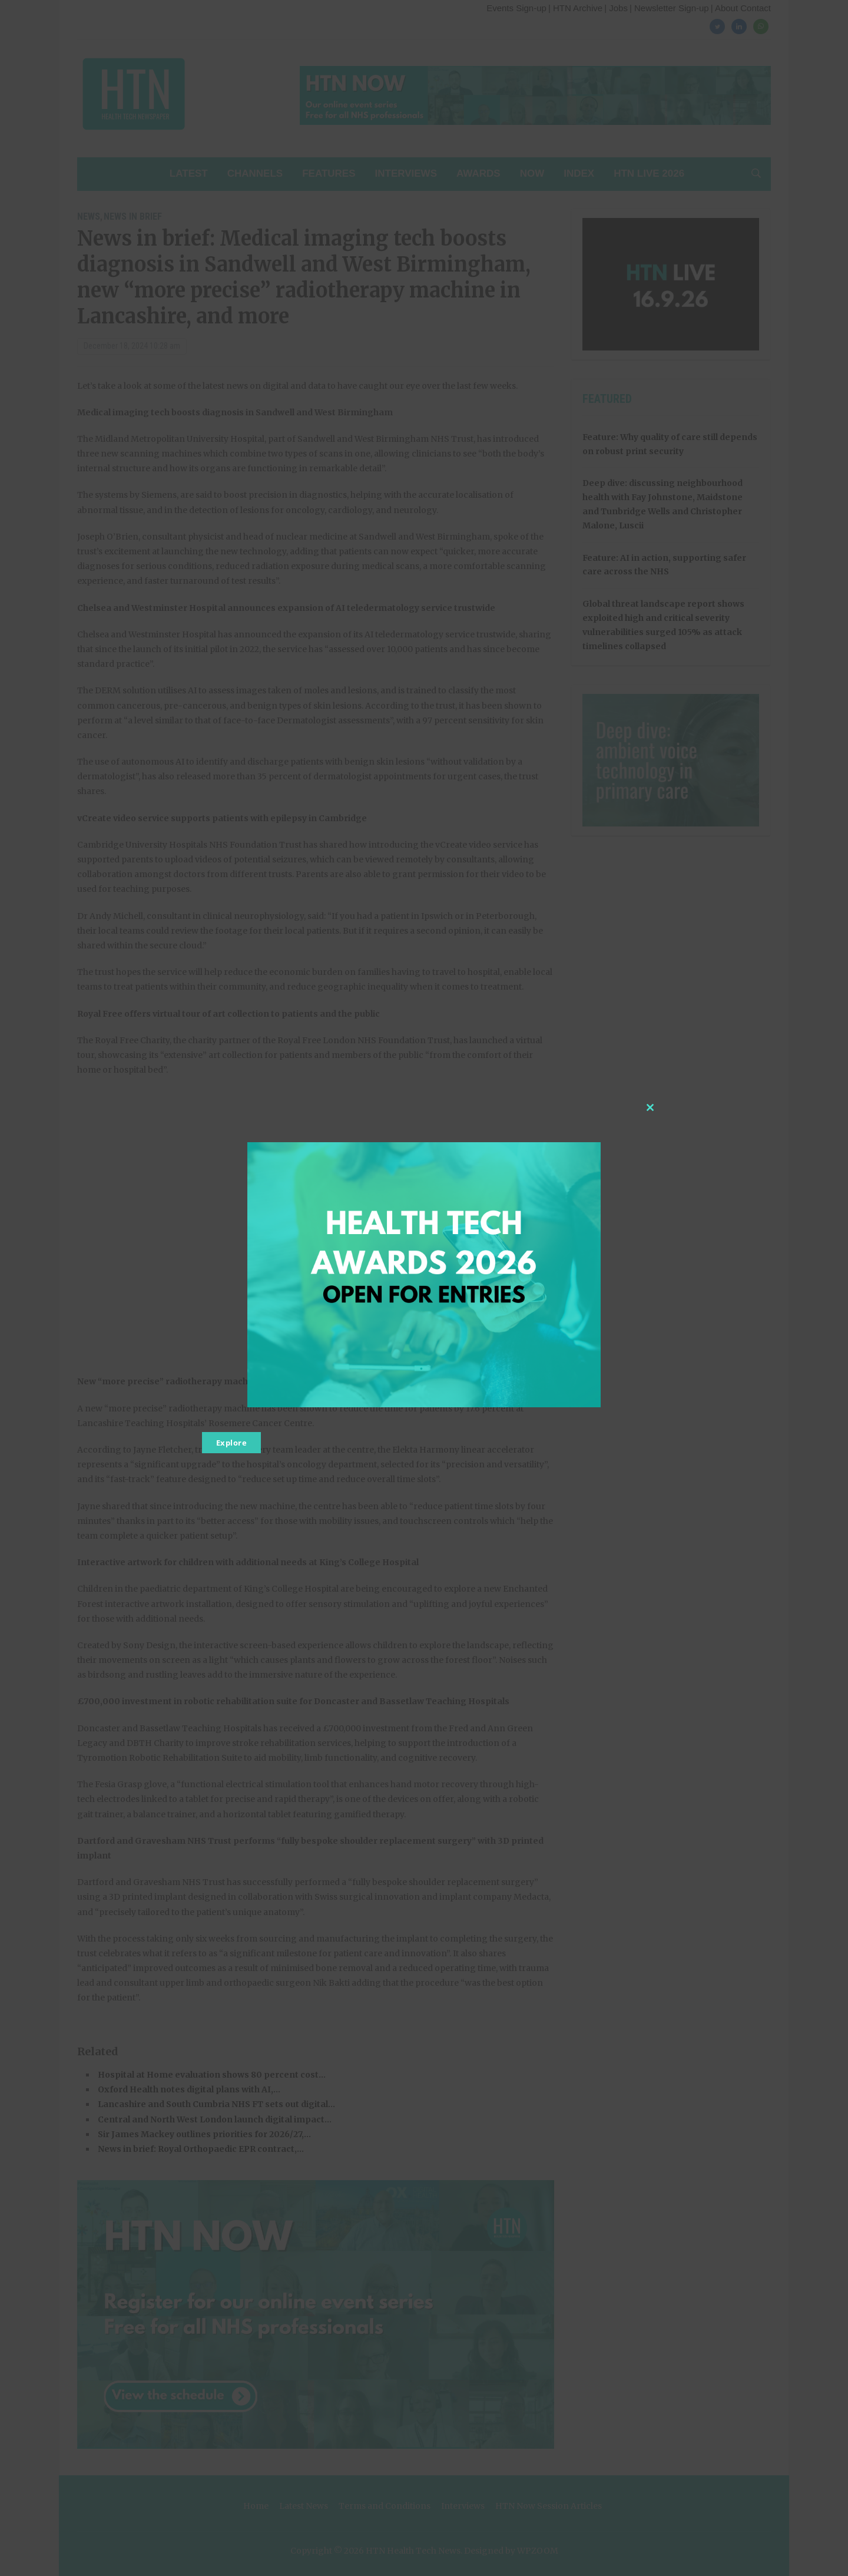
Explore (231, 1442)
